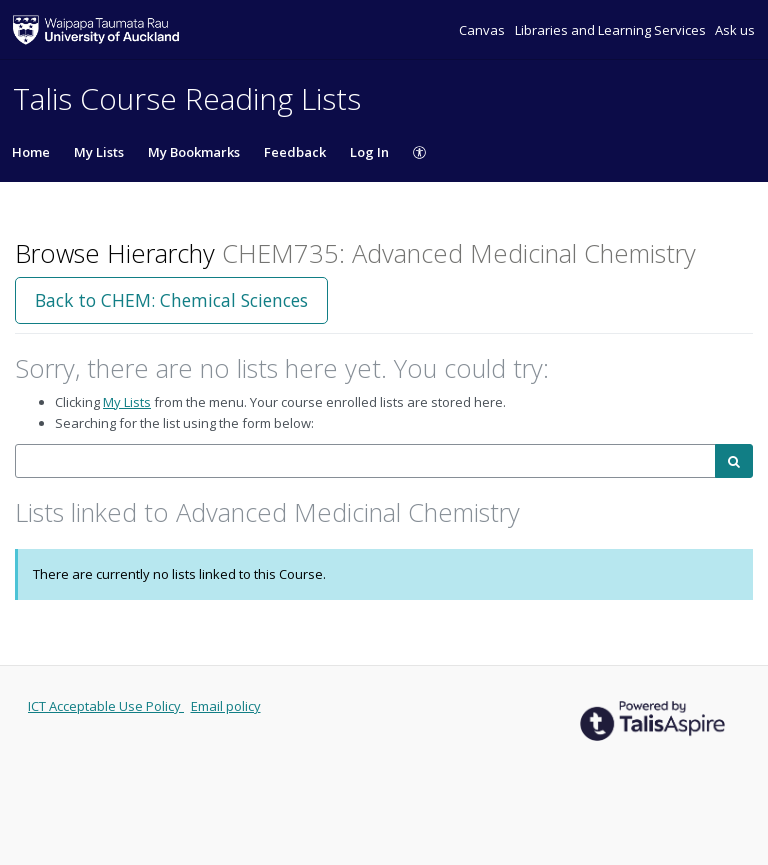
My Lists (99, 152)
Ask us (735, 30)
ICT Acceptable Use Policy (106, 706)
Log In (369, 152)
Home (31, 152)
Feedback (295, 152)
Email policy (226, 706)
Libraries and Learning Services (612, 30)
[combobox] (365, 461)
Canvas (483, 30)
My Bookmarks (194, 152)
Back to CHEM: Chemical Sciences (171, 300)
